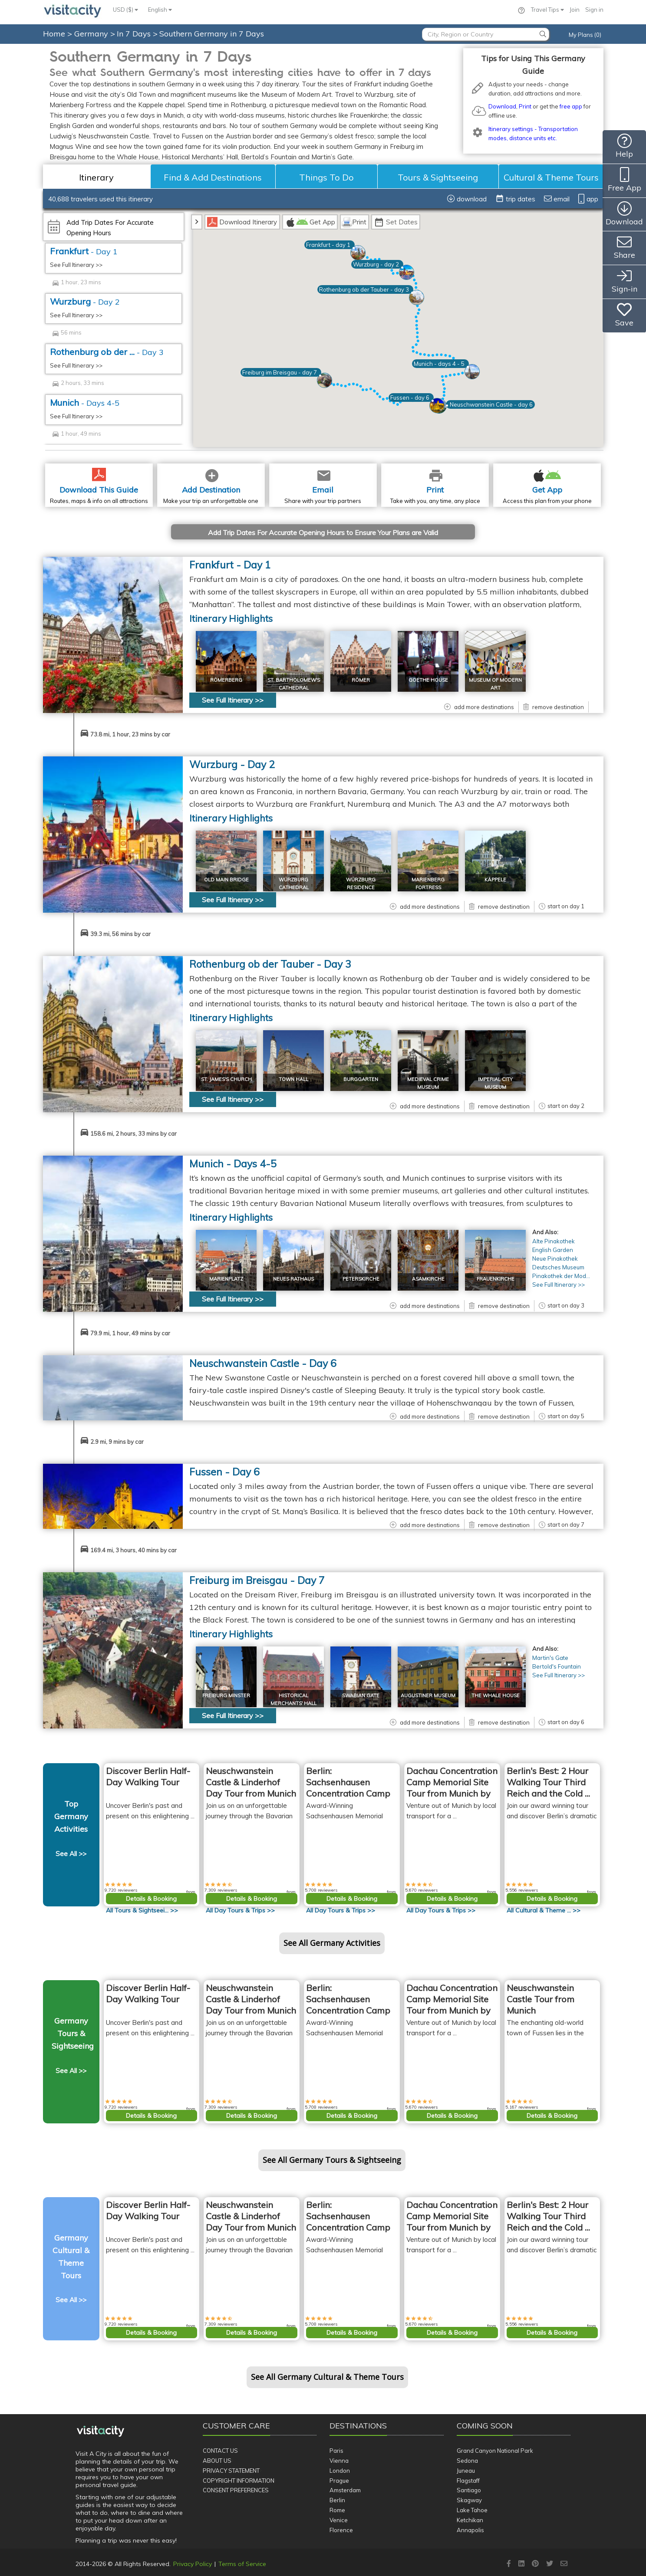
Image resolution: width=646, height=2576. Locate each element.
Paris (336, 2450)
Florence (341, 2530)
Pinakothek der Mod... (561, 1275)
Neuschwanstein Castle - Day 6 (262, 1363)
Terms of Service (242, 2564)
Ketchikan (470, 2520)
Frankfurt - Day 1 (230, 565)
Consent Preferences (236, 2490)
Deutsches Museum (558, 1267)
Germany (92, 34)
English (160, 9)
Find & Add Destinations (213, 177)
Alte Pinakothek (553, 1241)
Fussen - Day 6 (224, 1471)
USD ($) (125, 9)
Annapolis (470, 2530)
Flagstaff (468, 2480)
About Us (217, 2460)
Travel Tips (547, 9)
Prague (339, 2480)
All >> (142, 1910)
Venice (339, 2520)
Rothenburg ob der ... (107, 351)
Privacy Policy (192, 2564)
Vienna (339, 2460)
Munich (84, 402)
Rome (337, 2510)
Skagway (469, 2500)
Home (54, 34)
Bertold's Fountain (556, 1666)
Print (525, 106)
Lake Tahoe (472, 2510)
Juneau (466, 2470)
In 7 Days (135, 34)
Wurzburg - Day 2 (232, 764)
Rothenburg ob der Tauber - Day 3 (270, 964)
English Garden (552, 1249)
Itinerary (96, 177)
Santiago (469, 2490)
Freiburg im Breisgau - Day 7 (257, 1580)
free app (571, 106)
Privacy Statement (231, 2470)
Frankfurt (84, 251)
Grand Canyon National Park (495, 2450)
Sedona (467, 2460)
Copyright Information (238, 2480)
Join (575, 9)
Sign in (594, 9)
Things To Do (326, 177)
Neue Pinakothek (555, 1258)
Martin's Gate (550, 1657)
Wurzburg (85, 301)
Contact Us (220, 2450)
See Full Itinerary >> (76, 264)
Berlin (337, 2500)
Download (502, 106)
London (340, 2470)
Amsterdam (345, 2490)
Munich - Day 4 (233, 1163)
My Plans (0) (585, 34)
